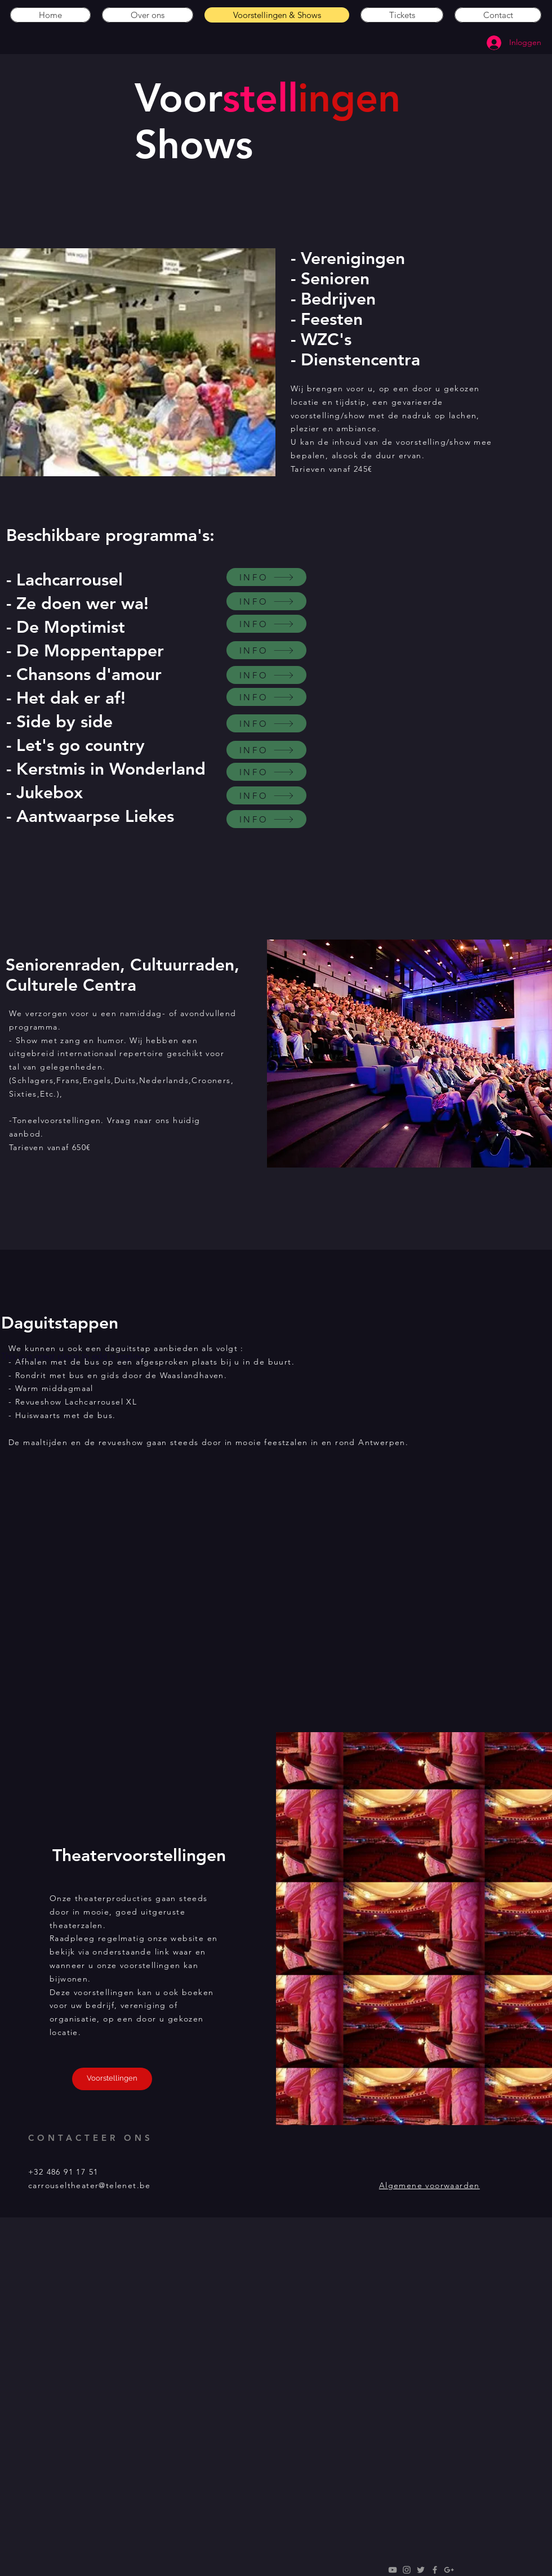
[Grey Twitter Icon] (421, 2570)
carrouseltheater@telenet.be (89, 2185)
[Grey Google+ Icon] (449, 2570)
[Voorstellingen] (112, 2079)
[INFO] (266, 577)
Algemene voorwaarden (429, 2185)
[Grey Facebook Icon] (435, 2570)
